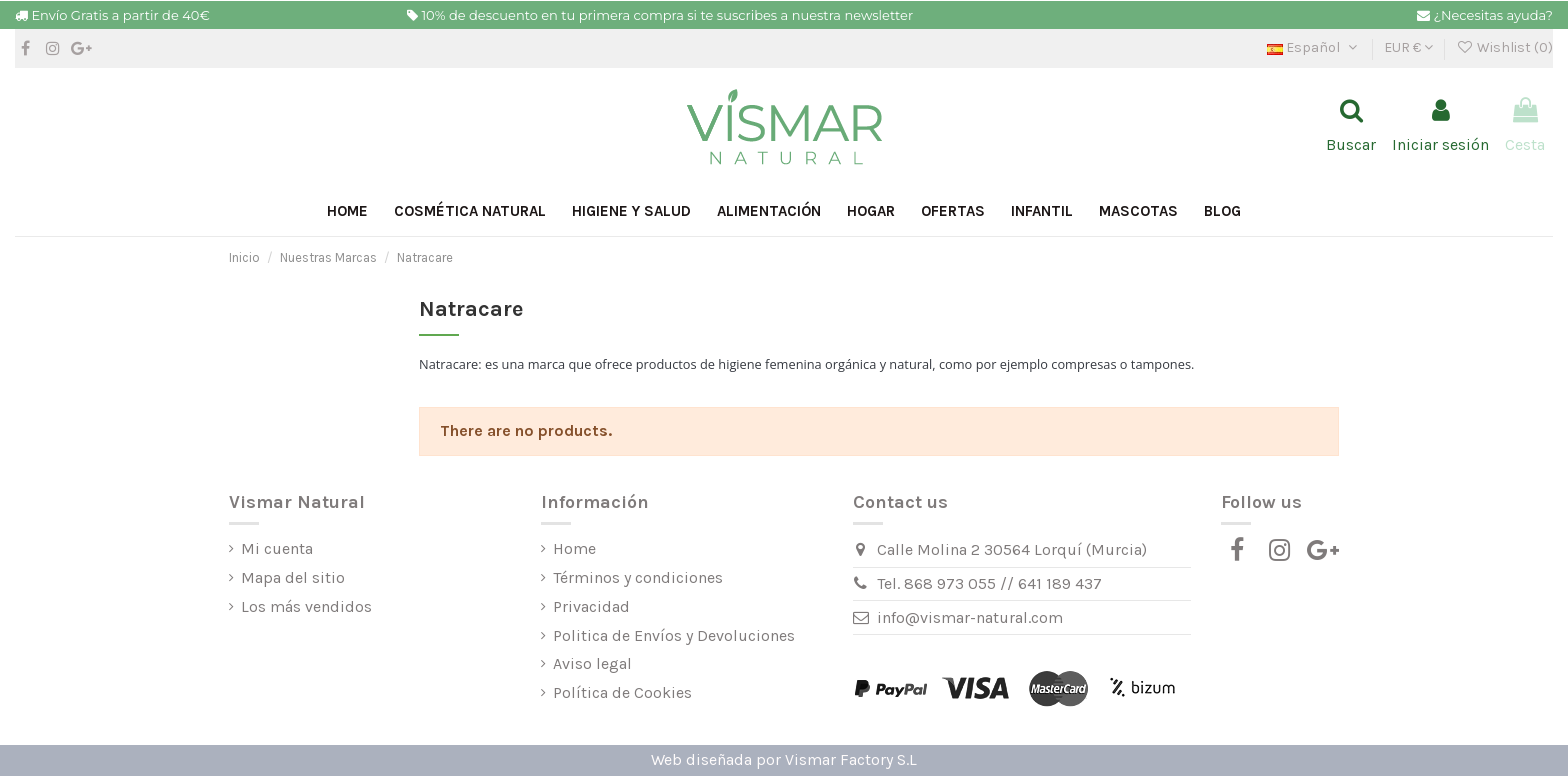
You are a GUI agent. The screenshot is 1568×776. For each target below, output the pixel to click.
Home (574, 548)
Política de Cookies (622, 692)
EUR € (1408, 47)
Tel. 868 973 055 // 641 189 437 (989, 583)
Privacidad (591, 606)
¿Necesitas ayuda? (1493, 15)
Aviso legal (592, 663)
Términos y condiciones (638, 577)
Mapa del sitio (293, 577)
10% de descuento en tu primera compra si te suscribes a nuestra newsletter (667, 15)
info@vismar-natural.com (970, 617)
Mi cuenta (277, 548)
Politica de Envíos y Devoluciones (674, 635)
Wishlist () (1504, 47)
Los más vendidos (306, 606)
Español (1314, 47)
